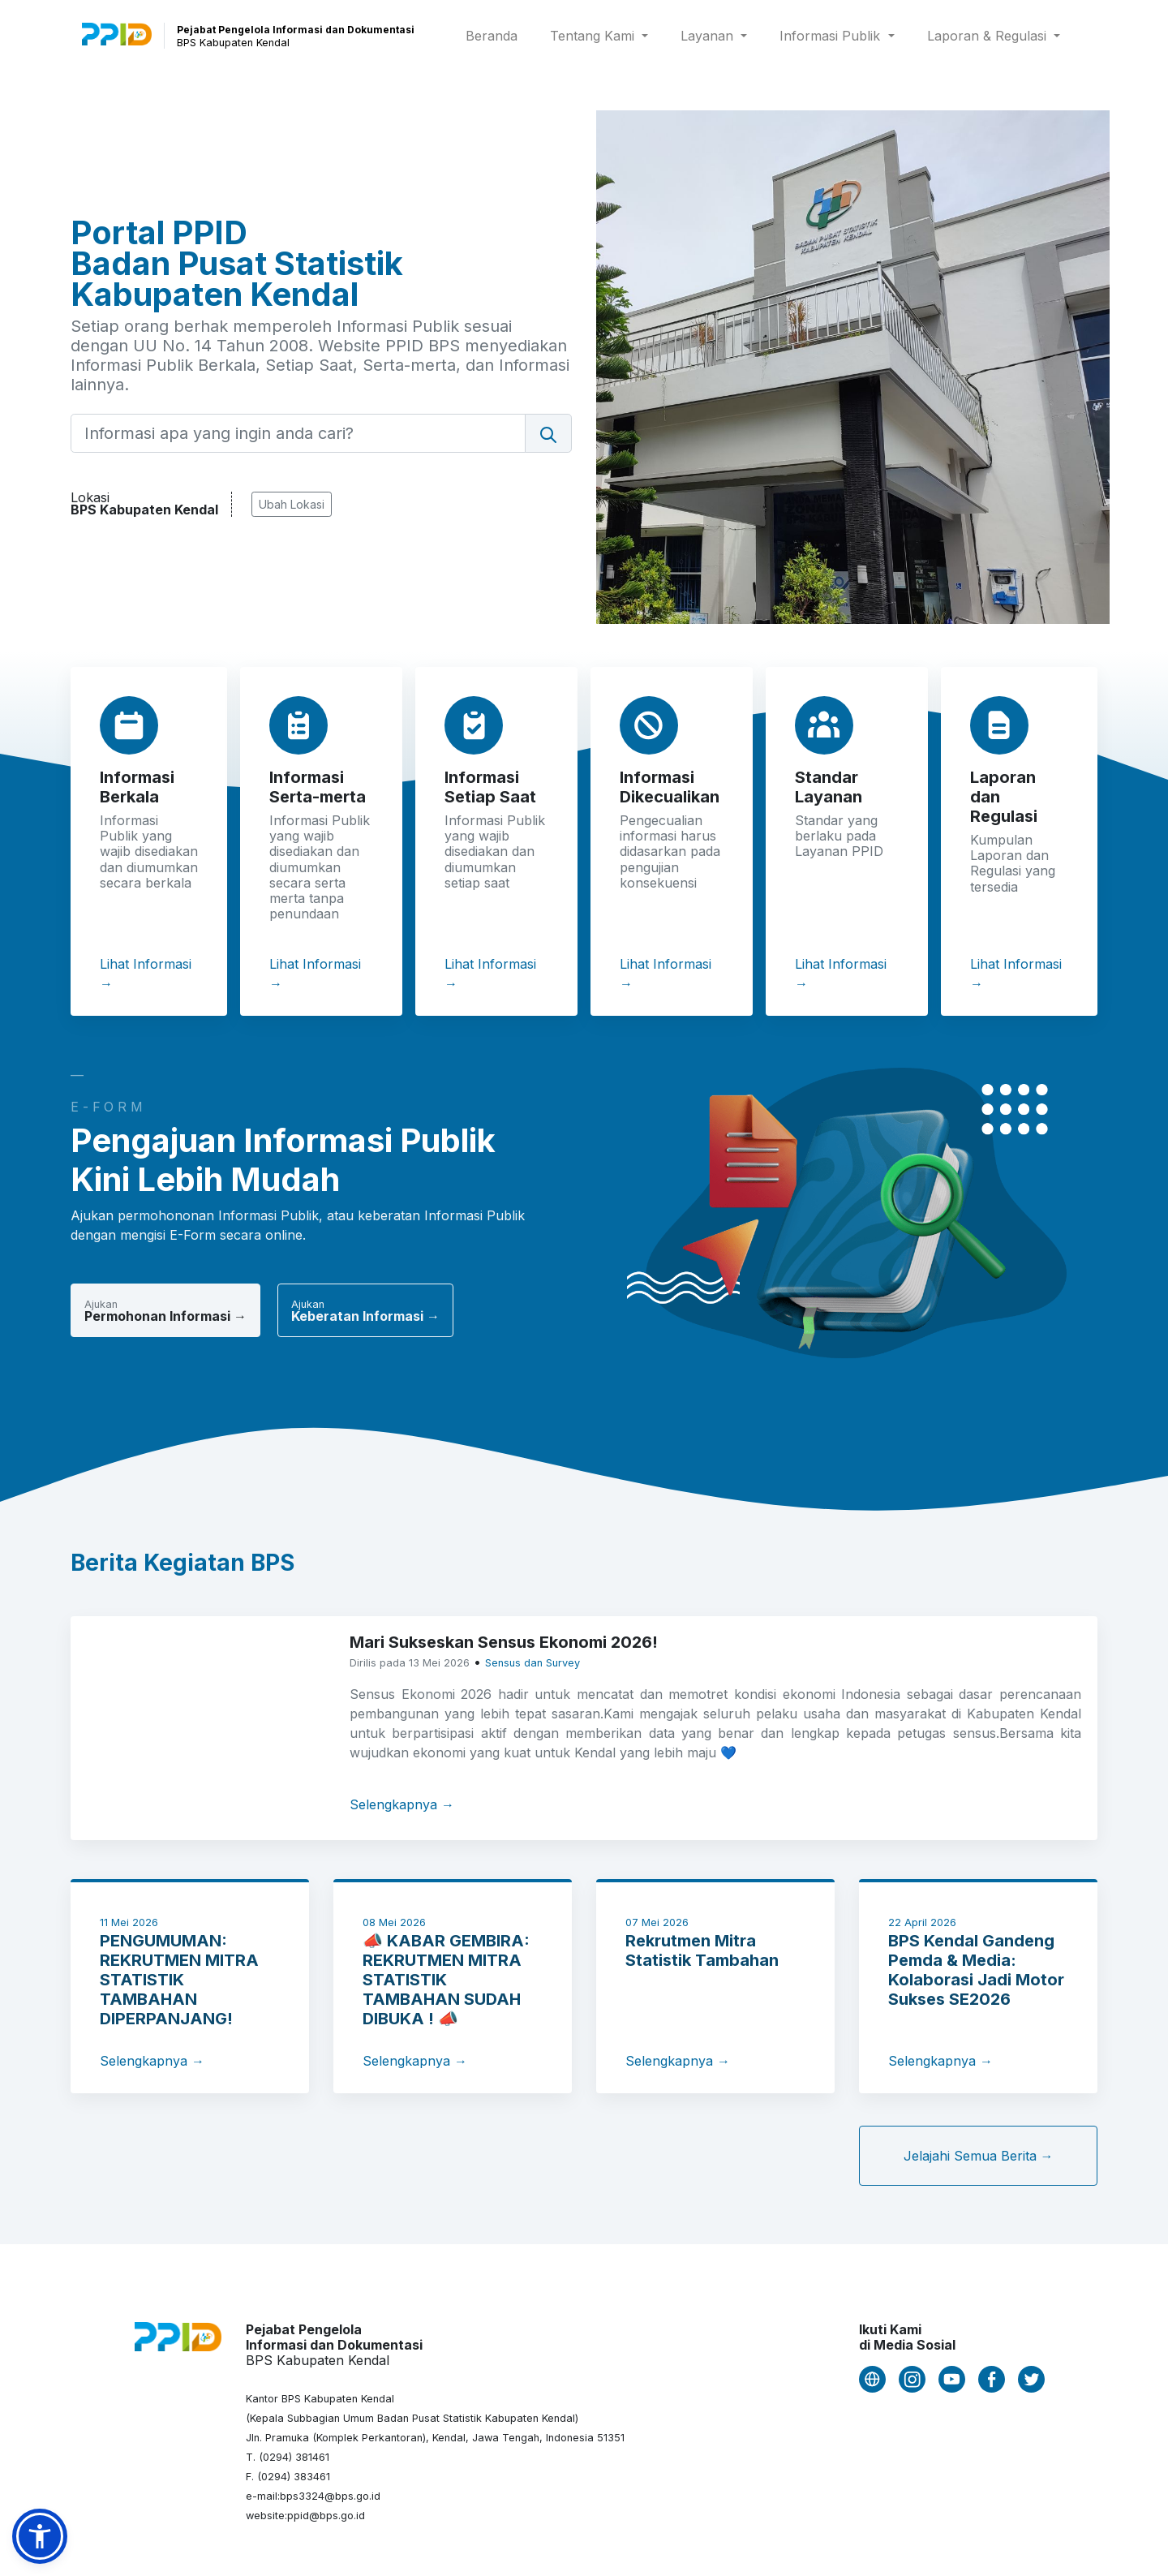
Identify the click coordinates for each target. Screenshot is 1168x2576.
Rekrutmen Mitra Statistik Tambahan (702, 1950)
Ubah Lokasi (291, 504)
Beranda (495, 34)
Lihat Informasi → (145, 973)
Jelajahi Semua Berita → (979, 2156)
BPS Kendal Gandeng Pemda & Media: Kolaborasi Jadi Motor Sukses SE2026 (976, 1970)
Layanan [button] (709, 36)
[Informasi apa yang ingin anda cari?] (298, 433)
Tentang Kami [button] (594, 36)
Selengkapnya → (402, 1804)
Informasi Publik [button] (831, 36)
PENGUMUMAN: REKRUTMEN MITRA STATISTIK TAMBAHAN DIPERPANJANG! (179, 1979)
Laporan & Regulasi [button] (988, 36)
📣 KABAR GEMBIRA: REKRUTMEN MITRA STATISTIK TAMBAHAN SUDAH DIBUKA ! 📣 (446, 1979)
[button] (39, 2536)
